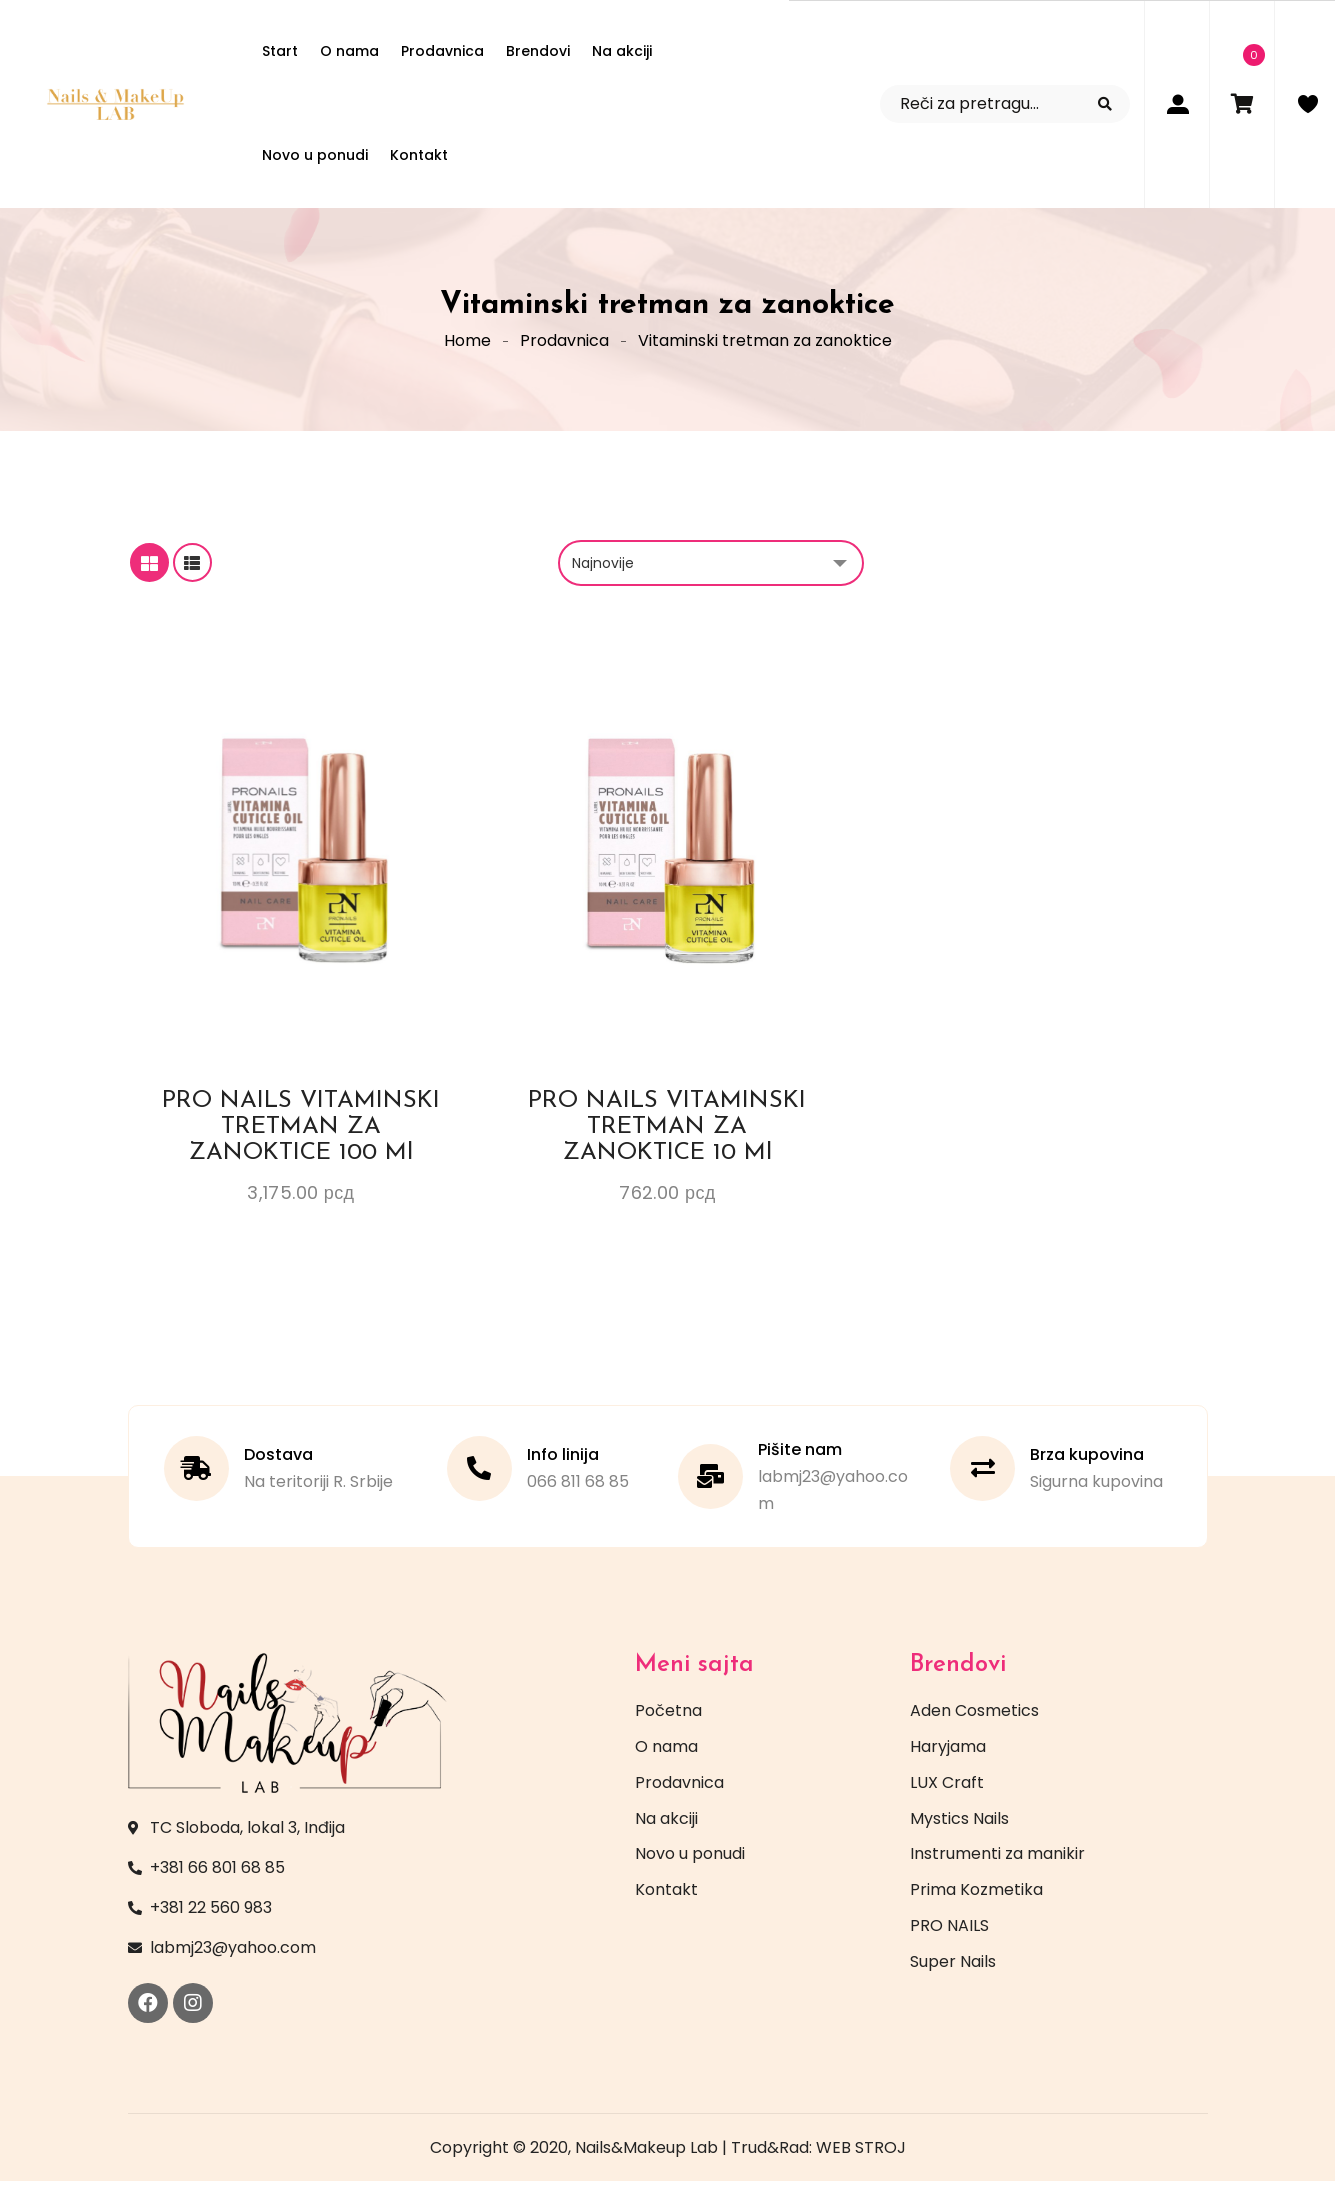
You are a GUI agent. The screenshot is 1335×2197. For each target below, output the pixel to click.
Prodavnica (564, 349)
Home (467, 349)
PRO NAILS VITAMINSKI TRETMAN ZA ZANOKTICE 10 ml (667, 1143)
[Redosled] (711, 579)
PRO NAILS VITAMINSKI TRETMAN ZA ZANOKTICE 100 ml (301, 1143)
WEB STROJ (861, 2163)
